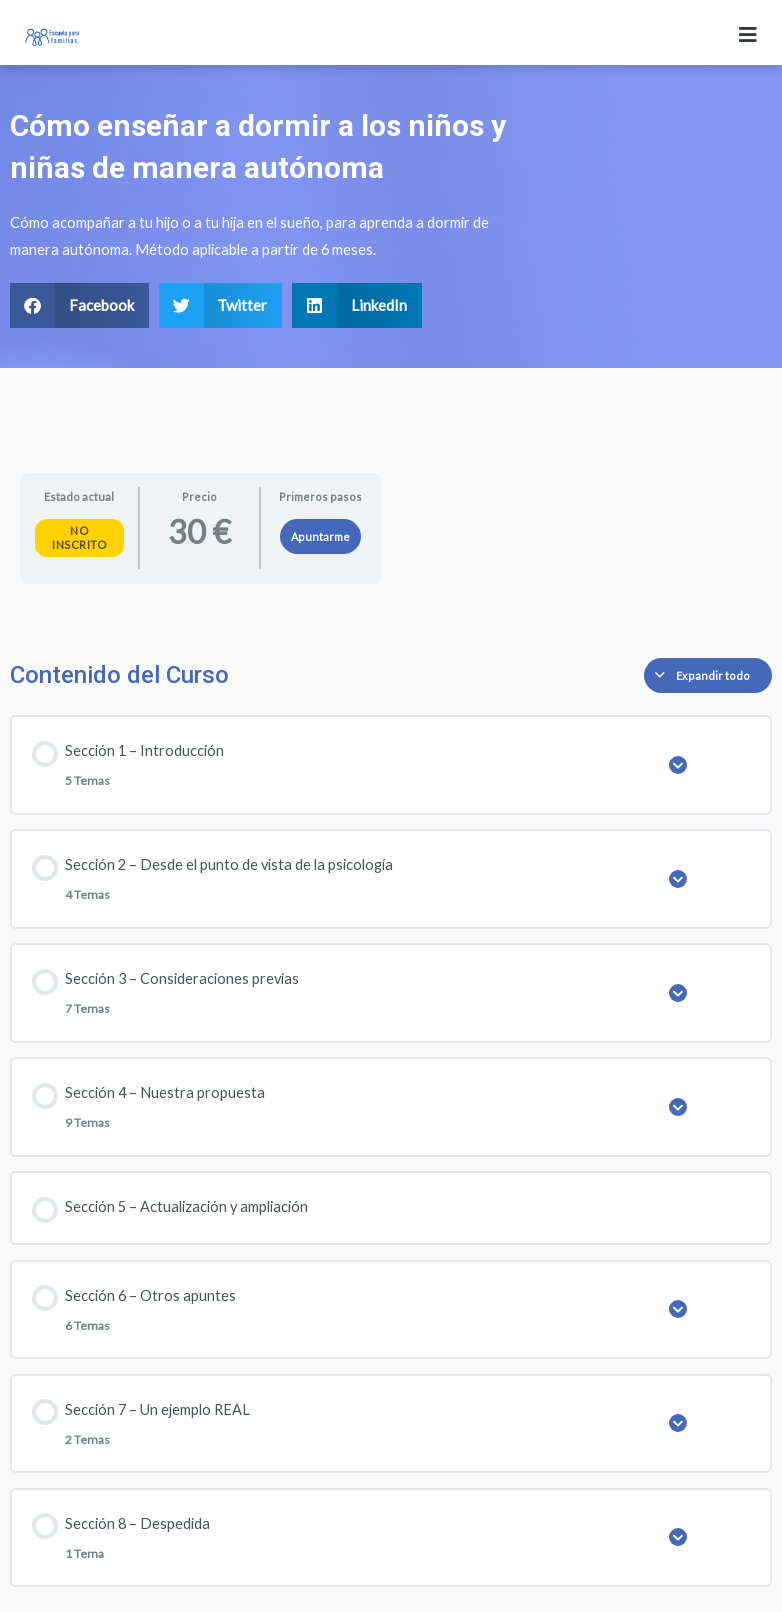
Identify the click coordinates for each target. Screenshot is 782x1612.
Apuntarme (320, 536)
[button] (79, 305)
